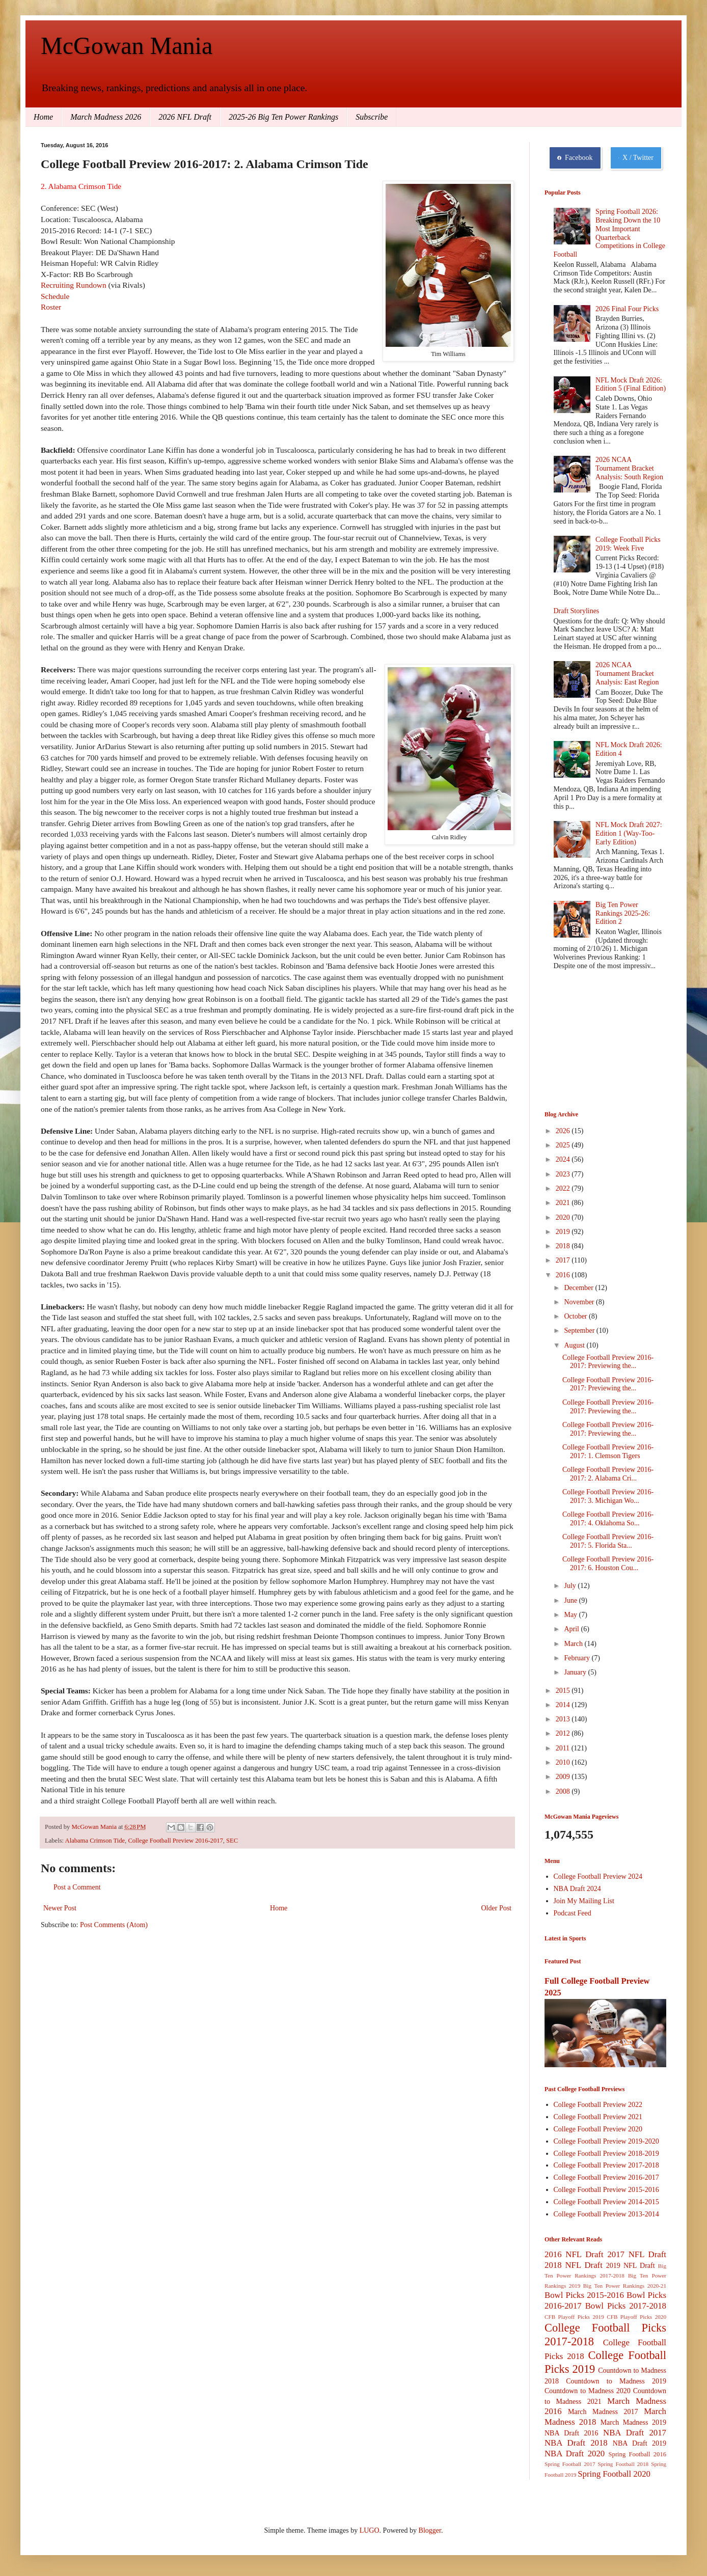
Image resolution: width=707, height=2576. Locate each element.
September (580, 1330)
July (571, 1586)
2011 (564, 1748)
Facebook (575, 157)
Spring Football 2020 (614, 2474)
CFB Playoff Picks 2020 (636, 2317)
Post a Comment (77, 1887)
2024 (564, 1159)
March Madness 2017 (603, 2412)
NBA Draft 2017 (634, 2432)
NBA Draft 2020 (575, 2453)
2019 (564, 1232)
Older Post (496, 1908)
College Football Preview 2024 (598, 1876)
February (577, 1658)
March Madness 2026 (105, 117)
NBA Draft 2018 (576, 2443)
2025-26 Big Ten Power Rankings (283, 117)
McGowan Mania (126, 45)
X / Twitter (636, 157)
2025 (564, 1145)
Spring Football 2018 (623, 2464)
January (576, 1672)
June (571, 1600)
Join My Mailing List (584, 1901)
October (576, 1316)
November (580, 1302)
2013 (564, 1719)
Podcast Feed (572, 1913)
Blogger (430, 2530)
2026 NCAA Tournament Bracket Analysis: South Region (629, 468)
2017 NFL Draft (636, 2254)
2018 (564, 1246)
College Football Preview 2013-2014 (606, 2214)
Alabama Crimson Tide (95, 1840)
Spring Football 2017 (570, 2464)
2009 (564, 1776)
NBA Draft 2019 (639, 2443)
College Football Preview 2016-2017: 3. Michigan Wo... (608, 1496)
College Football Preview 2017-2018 (606, 2165)
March (574, 1644)
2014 (564, 1705)
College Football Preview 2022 (598, 2104)
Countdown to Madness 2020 (588, 2391)
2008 (564, 1791)
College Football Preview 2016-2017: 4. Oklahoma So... (608, 1519)
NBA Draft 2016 (571, 2433)
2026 (564, 1131)
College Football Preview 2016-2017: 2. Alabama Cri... (608, 1474)
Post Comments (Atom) (114, 1925)
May (571, 1615)
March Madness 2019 (633, 2422)
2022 (564, 1188)
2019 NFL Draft (630, 2265)
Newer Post (59, 1908)
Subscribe (372, 117)
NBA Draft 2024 (577, 1889)
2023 (564, 1174)
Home (43, 117)
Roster (51, 307)
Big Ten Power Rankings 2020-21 (624, 2286)
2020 (564, 1217)
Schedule (55, 296)
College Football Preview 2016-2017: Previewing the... (608, 1362)
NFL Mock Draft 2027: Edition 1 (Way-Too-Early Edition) (628, 833)
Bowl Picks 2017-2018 (625, 2306)
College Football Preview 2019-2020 (606, 2141)
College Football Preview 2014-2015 (606, 2202)
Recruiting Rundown (74, 285)
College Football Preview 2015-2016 (606, 2190)
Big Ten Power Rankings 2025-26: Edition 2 (622, 913)
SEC (232, 1840)
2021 (564, 1203)
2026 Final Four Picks (627, 309)
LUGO (369, 2530)
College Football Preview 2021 (598, 2117)
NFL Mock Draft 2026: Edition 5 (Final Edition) (630, 384)
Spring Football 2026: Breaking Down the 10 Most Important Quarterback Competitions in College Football (609, 233)
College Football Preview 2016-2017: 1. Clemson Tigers (608, 1451)
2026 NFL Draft (184, 117)
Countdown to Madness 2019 (616, 2381)
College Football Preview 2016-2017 (175, 1840)
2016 (564, 1275)
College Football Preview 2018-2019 (606, 2153)
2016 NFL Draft (574, 2254)
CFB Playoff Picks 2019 (574, 2317)
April (572, 1629)
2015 (564, 1690)
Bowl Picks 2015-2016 (584, 2295)
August (575, 1345)
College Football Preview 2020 (598, 2129)
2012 (564, 1733)
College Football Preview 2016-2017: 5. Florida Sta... (608, 1541)
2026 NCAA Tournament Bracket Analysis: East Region (627, 673)
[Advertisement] (595, 1042)
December (579, 1288)
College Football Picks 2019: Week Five (628, 544)
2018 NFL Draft (574, 2265)
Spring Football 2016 (637, 2454)
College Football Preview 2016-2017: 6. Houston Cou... (608, 1563)
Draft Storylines (577, 611)
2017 (564, 1260)
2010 (564, 1762)
